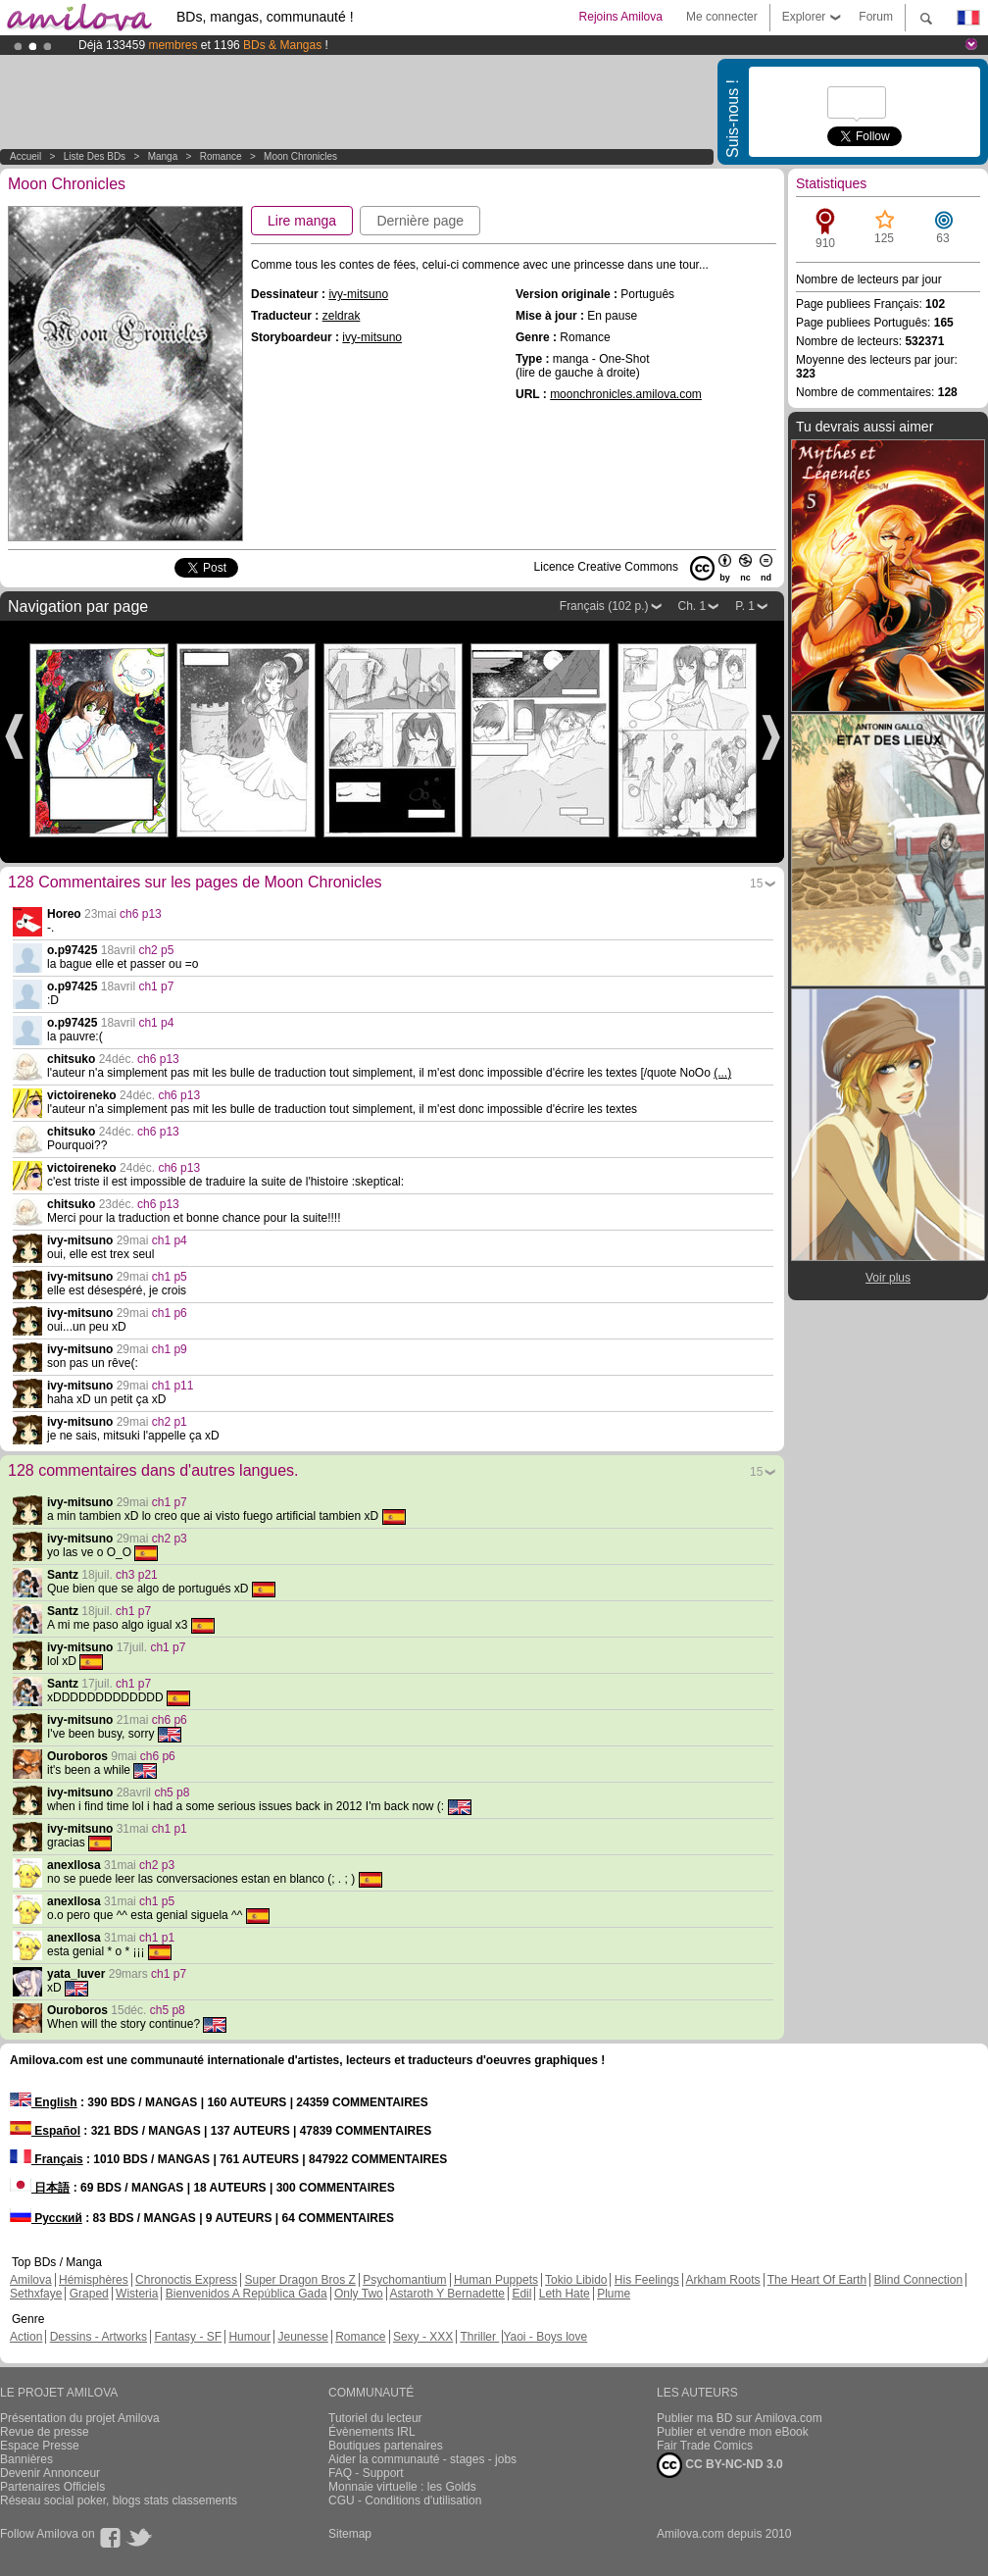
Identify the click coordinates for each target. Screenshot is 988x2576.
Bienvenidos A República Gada (246, 2293)
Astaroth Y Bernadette (447, 2293)
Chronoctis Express (186, 2280)
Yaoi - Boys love (545, 2337)
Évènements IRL (372, 2432)
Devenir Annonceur (50, 2473)
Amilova (31, 2280)
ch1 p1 (169, 1829)
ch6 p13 (141, 914)
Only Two (358, 2293)
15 (756, 883)
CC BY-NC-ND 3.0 (720, 2465)
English (43, 2102)
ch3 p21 (137, 1575)
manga (163, 156)
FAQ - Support (366, 2473)
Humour (249, 2337)
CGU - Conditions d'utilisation (404, 2500)
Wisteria (137, 2293)
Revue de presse (44, 2432)
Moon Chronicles (300, 156)
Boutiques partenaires (385, 2445)
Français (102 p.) (604, 606)
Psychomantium (404, 2280)
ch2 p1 (169, 1422)
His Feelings (647, 2280)
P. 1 (745, 606)
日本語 (40, 2188)
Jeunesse (302, 2337)
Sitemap (349, 2534)
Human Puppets (496, 2280)
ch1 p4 (155, 1023)
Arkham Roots (723, 2280)
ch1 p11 (173, 1385)
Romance (221, 156)
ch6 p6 (169, 1720)
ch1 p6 (169, 1313)
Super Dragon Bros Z (299, 2280)
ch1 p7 (155, 986)
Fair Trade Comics (705, 2445)
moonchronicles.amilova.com (626, 394)
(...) (722, 1073)
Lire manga (302, 220)
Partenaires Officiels (52, 2487)
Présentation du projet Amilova (80, 2418)
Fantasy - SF (188, 2337)
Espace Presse (39, 2445)
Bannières (26, 2459)
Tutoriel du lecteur (375, 2418)
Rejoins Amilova (621, 17)
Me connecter (722, 17)
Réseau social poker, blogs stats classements (118, 2500)
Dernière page (420, 220)
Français (46, 2159)
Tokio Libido (576, 2280)
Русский (46, 2218)
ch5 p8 (171, 1792)
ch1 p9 (169, 1349)
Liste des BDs (94, 156)
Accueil (25, 156)
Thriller (479, 2337)
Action (26, 2337)
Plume (613, 2293)
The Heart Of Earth (816, 2280)
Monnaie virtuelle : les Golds (402, 2487)
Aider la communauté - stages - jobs (422, 2459)
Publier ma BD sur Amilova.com (739, 2418)
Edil (521, 2293)
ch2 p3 (169, 1538)
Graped (89, 2293)
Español (45, 2131)
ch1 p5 (169, 1277)
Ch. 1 (692, 606)
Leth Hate (564, 2293)
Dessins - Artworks (98, 2337)
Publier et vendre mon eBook (733, 2432)
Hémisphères (93, 2280)
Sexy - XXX (423, 2337)
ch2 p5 (155, 950)
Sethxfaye (36, 2293)
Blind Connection (918, 2280)
